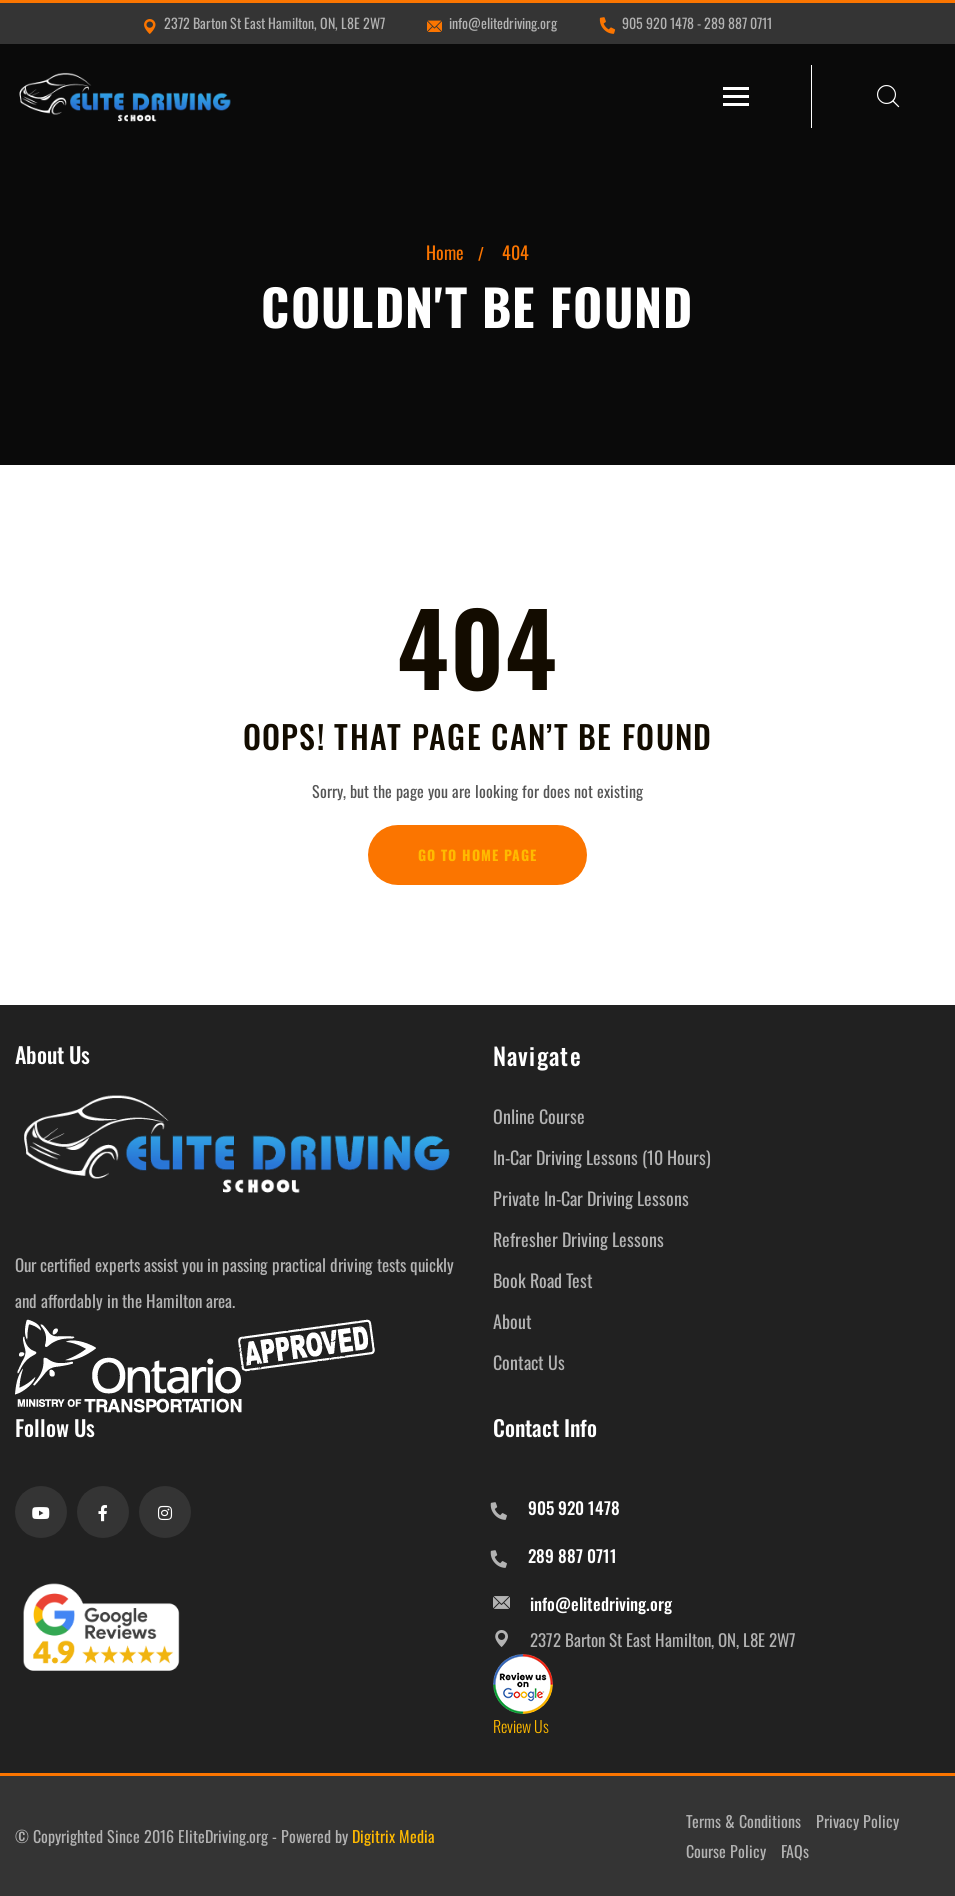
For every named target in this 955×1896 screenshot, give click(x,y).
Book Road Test (543, 1280)
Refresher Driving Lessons (578, 1239)
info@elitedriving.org (492, 22)
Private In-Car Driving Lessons (591, 1198)
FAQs (795, 1851)
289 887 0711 (738, 22)
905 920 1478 (658, 22)
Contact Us (529, 1362)
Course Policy (726, 1851)
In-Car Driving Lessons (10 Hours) (602, 1157)
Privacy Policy (857, 1821)
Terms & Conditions (743, 1821)
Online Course (539, 1116)
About (512, 1321)
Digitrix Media (393, 1836)
